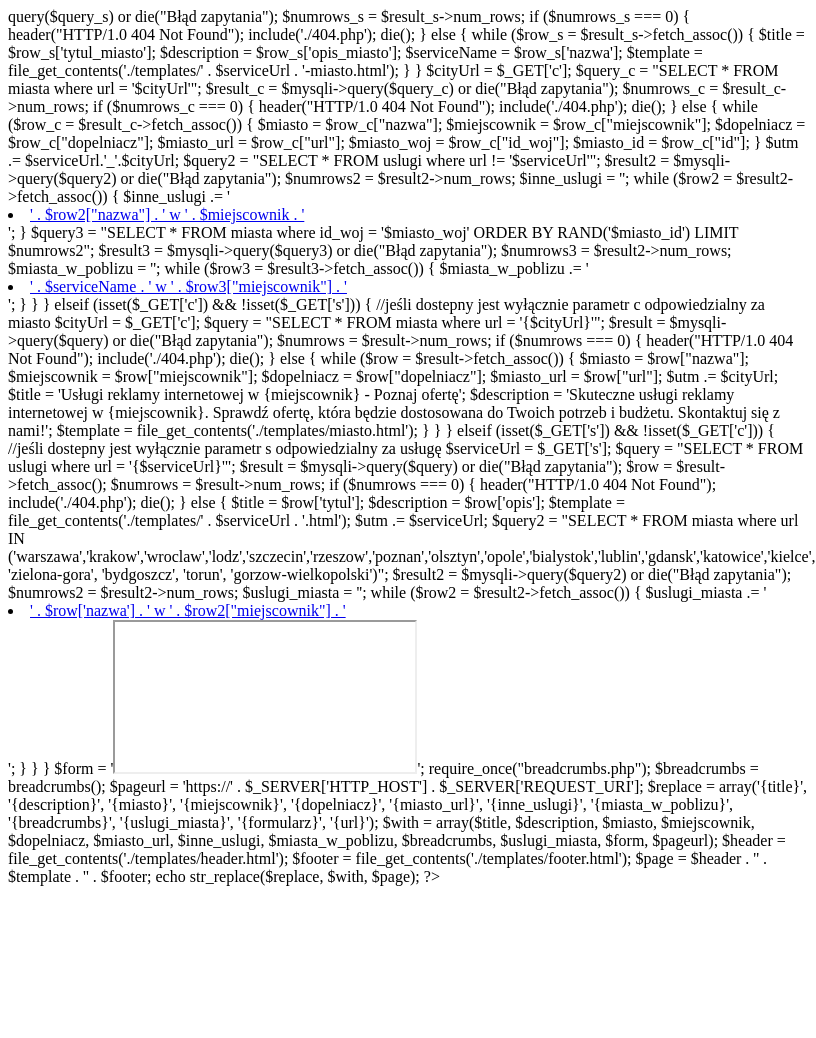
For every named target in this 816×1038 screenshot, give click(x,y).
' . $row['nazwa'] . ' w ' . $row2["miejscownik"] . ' (188, 610)
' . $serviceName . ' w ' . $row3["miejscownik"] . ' (188, 286)
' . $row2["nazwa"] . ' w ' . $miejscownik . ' (167, 214)
